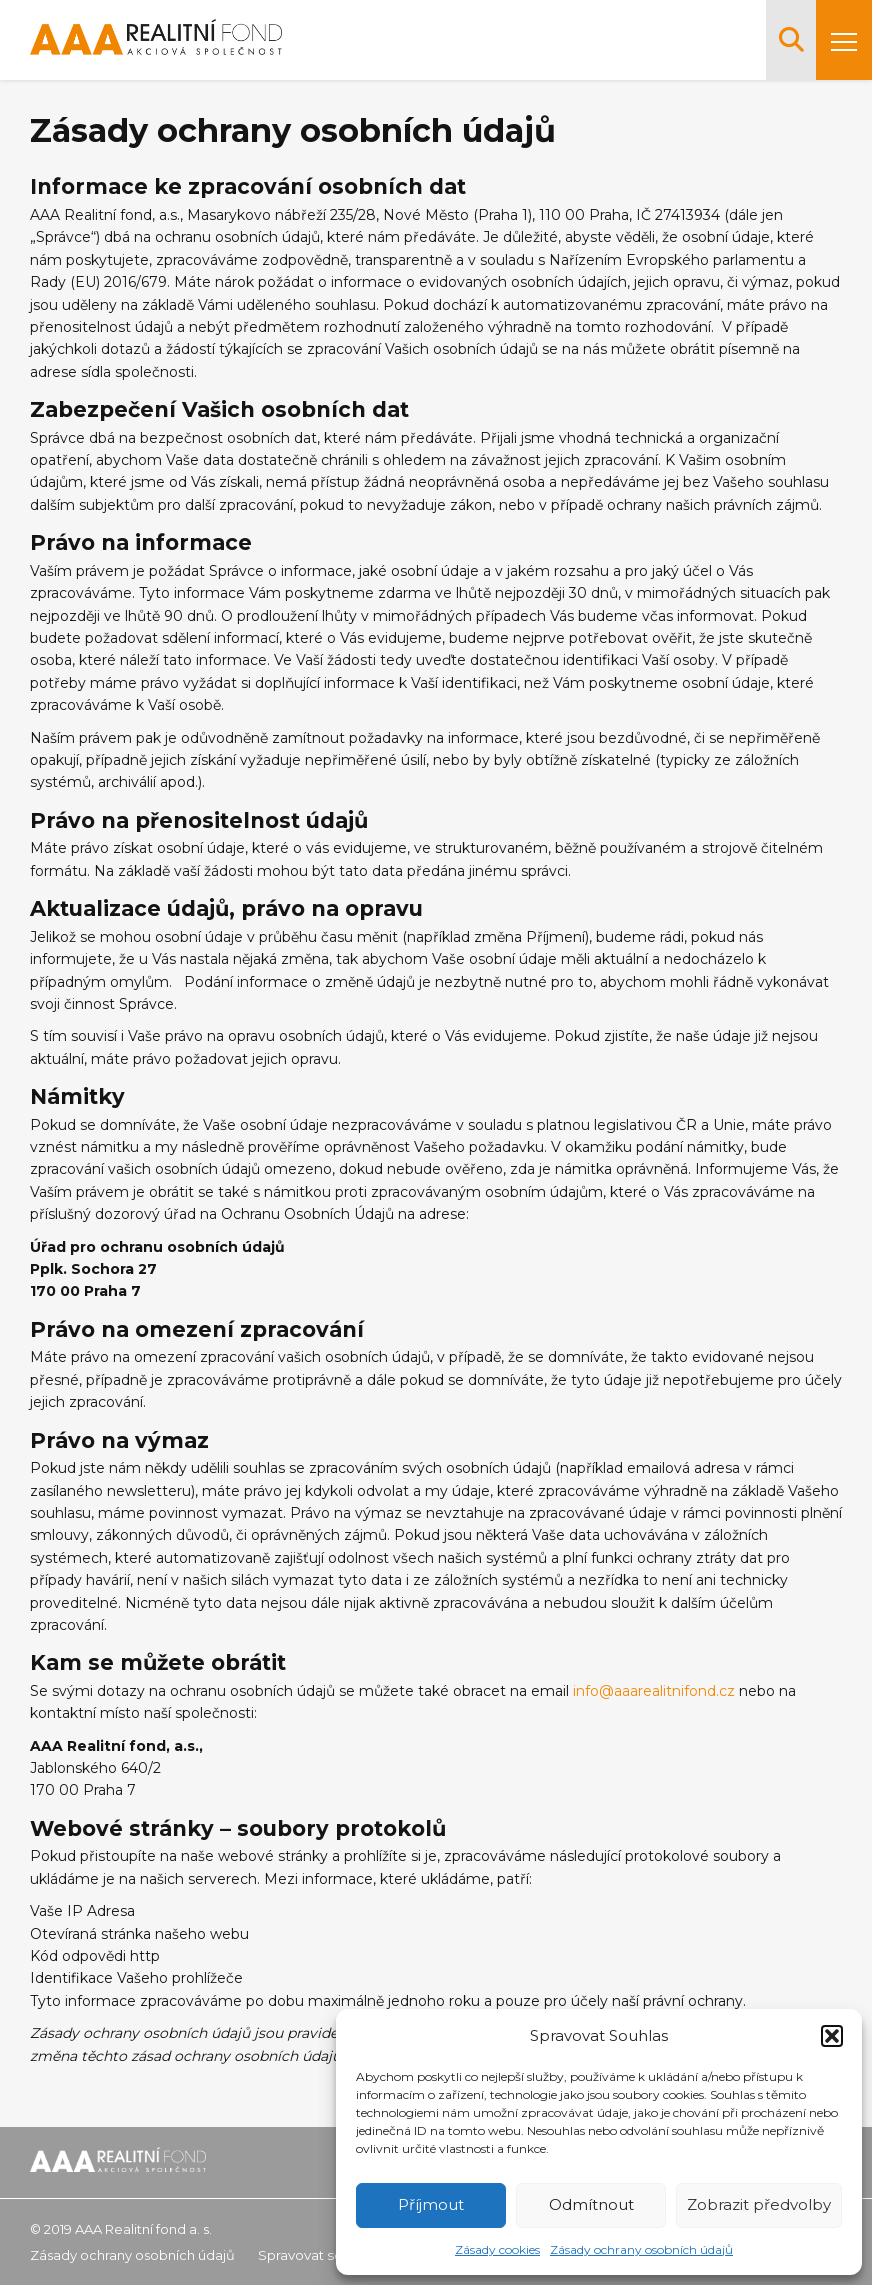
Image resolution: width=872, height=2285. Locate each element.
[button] (832, 2036)
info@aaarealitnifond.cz (654, 1691)
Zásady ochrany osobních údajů (641, 2249)
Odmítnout (591, 2204)
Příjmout (431, 2204)
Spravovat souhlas (318, 2255)
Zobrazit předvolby (759, 2204)
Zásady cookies (497, 2249)
